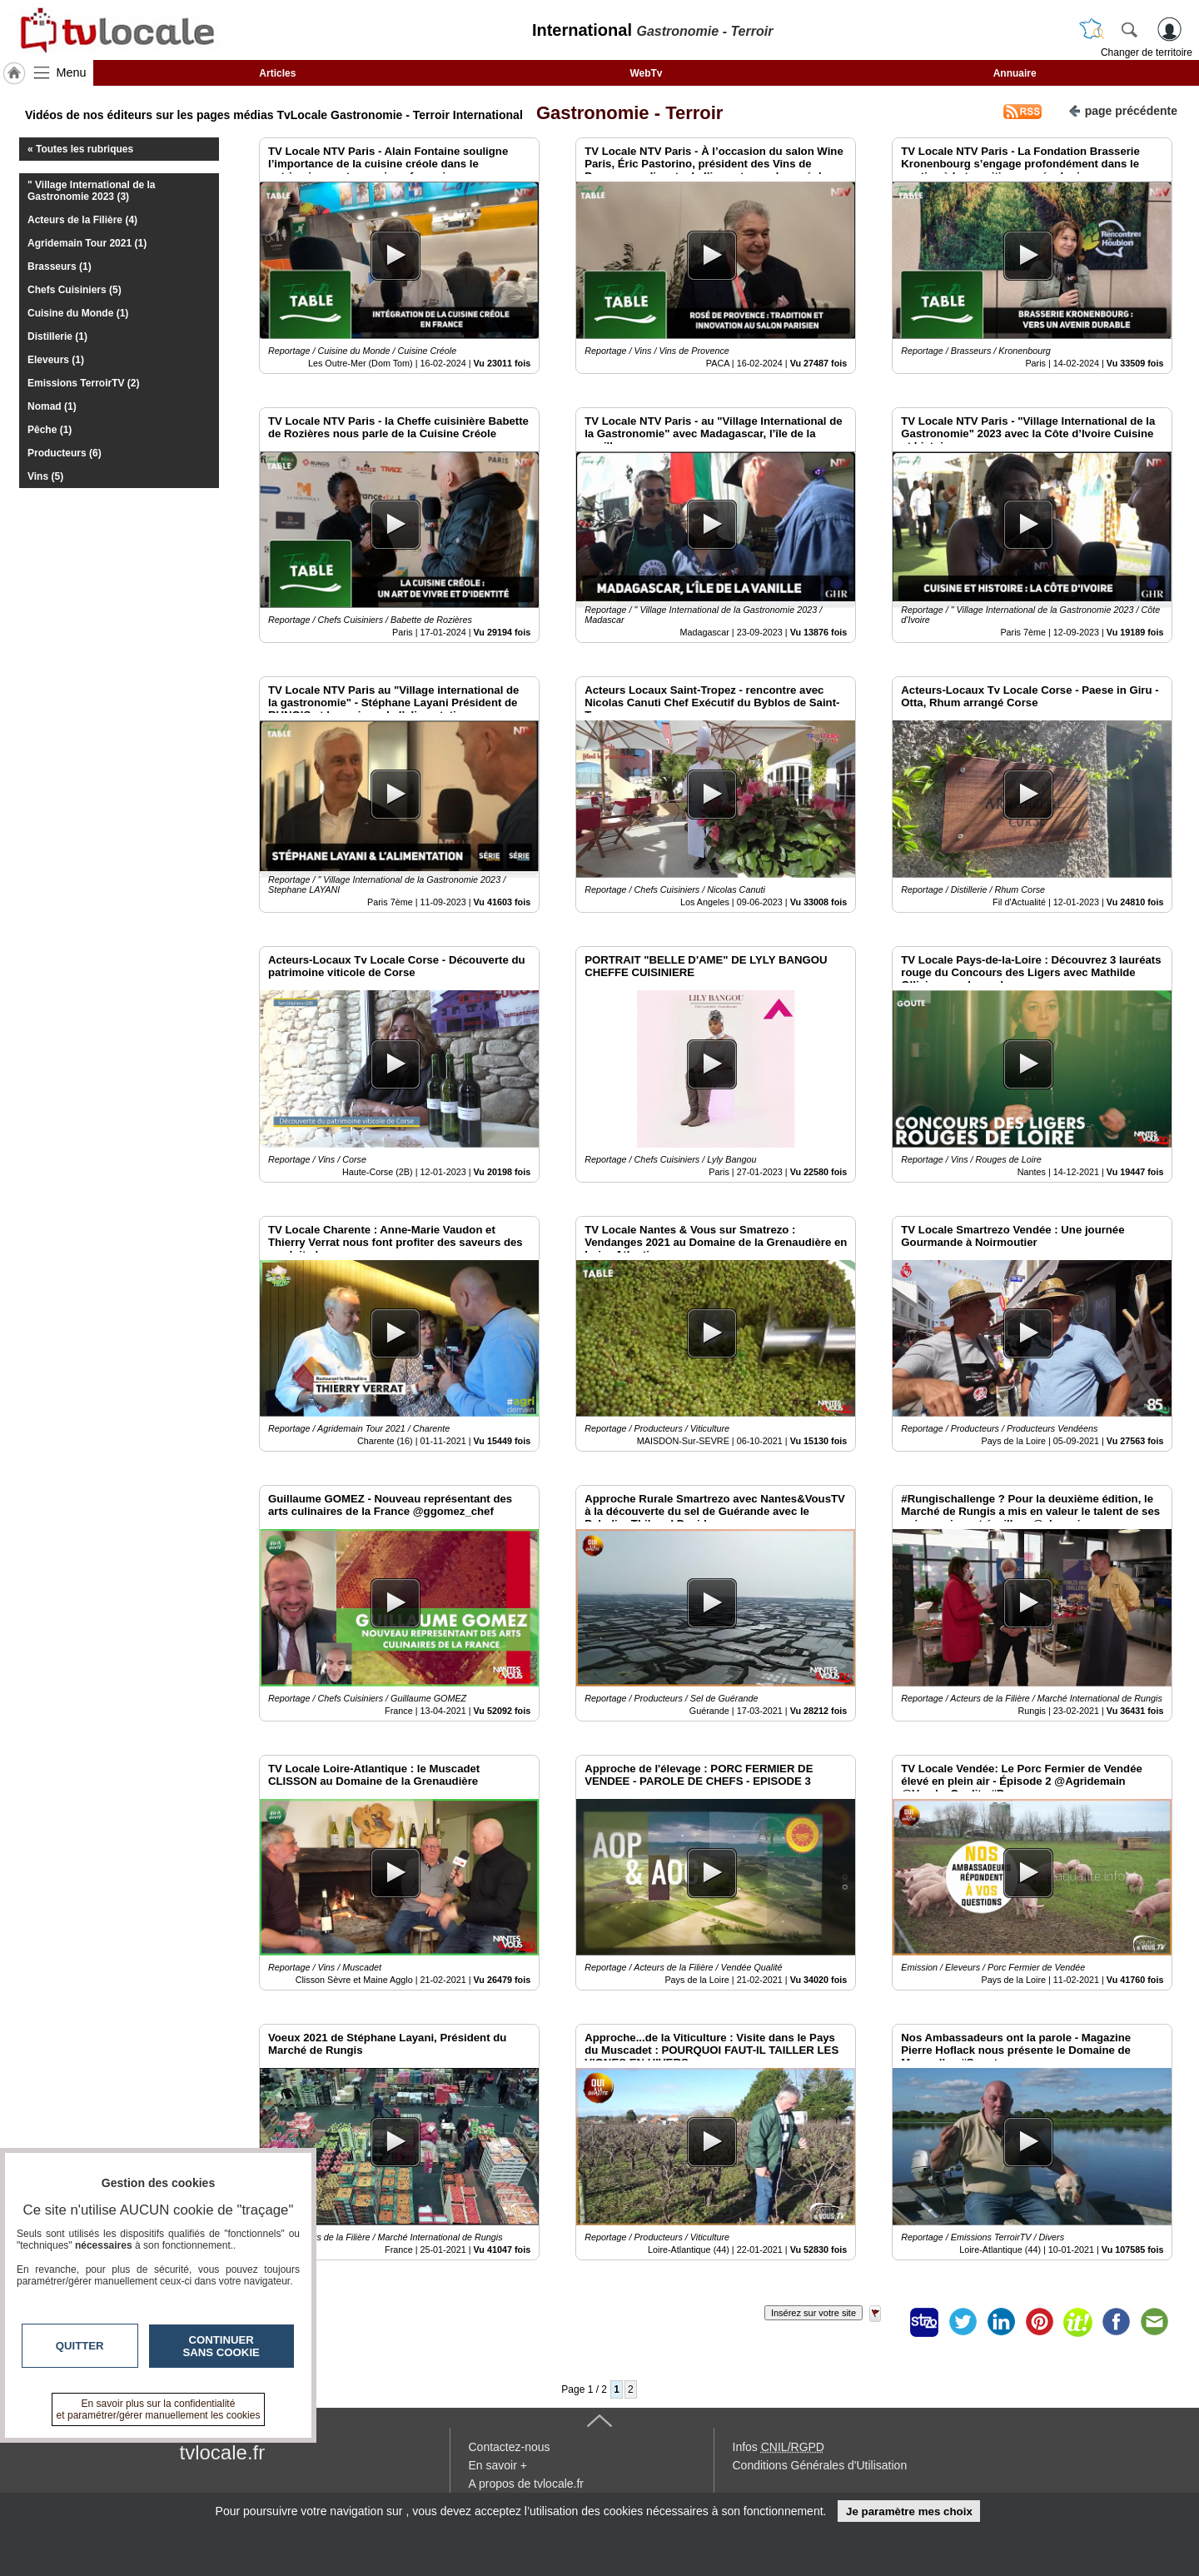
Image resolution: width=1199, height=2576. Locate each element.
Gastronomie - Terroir (625, 112)
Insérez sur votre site (813, 2313)
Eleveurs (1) (55, 360)
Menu (72, 72)
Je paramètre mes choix (909, 2511)
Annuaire (1015, 73)
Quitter (80, 2345)
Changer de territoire (1146, 52)
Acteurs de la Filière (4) (82, 220)
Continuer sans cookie (221, 2346)
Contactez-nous (509, 2447)
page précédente (1122, 109)
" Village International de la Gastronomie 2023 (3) (91, 190)
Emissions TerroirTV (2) (83, 383)
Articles (277, 73)
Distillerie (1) (57, 336)
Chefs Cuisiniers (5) (74, 290)
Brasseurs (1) (59, 266)
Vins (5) (45, 476)
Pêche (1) (49, 430)
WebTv (645, 73)
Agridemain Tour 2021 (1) (87, 243)
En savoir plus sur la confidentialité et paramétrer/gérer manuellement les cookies (159, 2409)
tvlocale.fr (223, 2452)
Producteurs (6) (64, 453)
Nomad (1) (52, 406)
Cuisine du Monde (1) (77, 313)
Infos (778, 2447)
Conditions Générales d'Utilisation (820, 2465)
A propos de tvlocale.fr (527, 2483)
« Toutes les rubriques (80, 149)
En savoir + (498, 2465)
